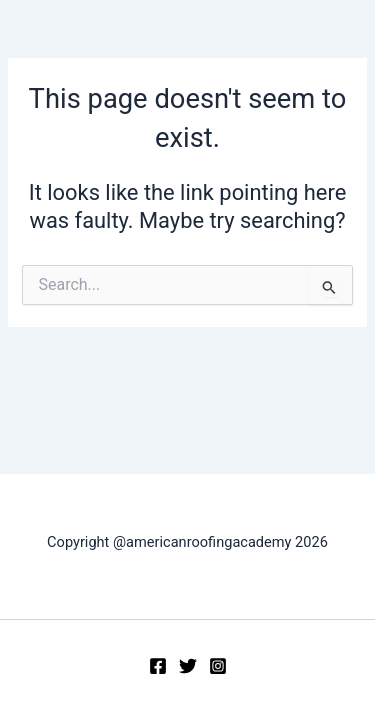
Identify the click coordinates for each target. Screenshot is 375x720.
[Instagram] (218, 666)
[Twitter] (188, 666)
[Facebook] (158, 666)
